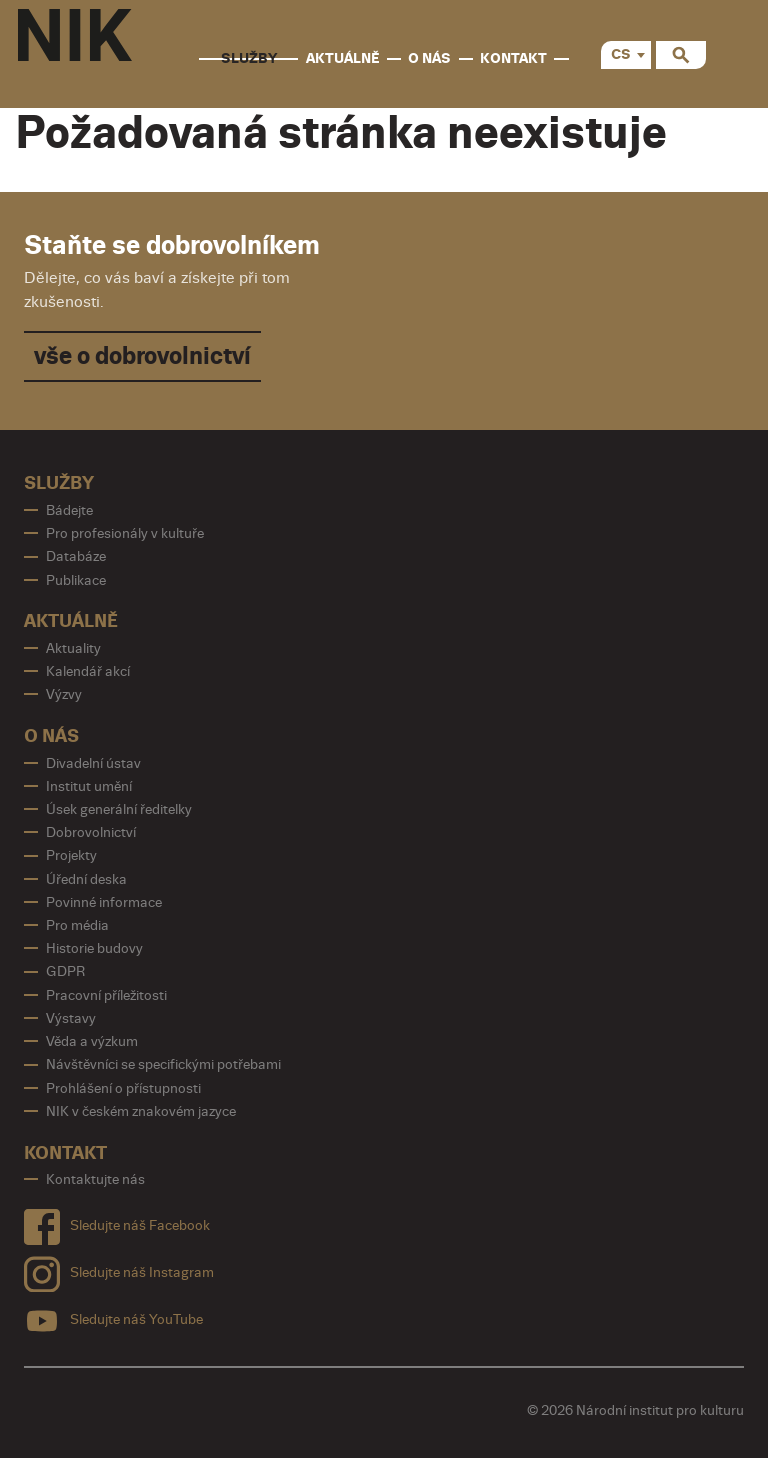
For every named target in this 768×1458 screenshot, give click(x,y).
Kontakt (513, 58)
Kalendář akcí (88, 671)
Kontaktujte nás (95, 1179)
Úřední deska (86, 879)
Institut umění (89, 786)
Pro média (77, 925)
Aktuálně (343, 58)
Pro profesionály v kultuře (125, 533)
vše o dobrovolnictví (142, 356)
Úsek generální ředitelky (119, 809)
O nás (429, 58)
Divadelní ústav (93, 763)
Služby (249, 58)
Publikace (76, 580)
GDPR (65, 971)
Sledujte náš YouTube (113, 1316)
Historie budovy (94, 948)
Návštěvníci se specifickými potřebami (163, 1064)
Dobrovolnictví (91, 832)
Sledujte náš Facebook (117, 1222)
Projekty (71, 855)
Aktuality (73, 648)
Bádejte (69, 510)
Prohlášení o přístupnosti (123, 1088)
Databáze (76, 556)
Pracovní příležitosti (106, 995)
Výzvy (64, 694)
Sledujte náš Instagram (119, 1269)
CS (621, 54)
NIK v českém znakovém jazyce (141, 1111)
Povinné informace (104, 902)
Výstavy (71, 1018)
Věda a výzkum (92, 1041)
